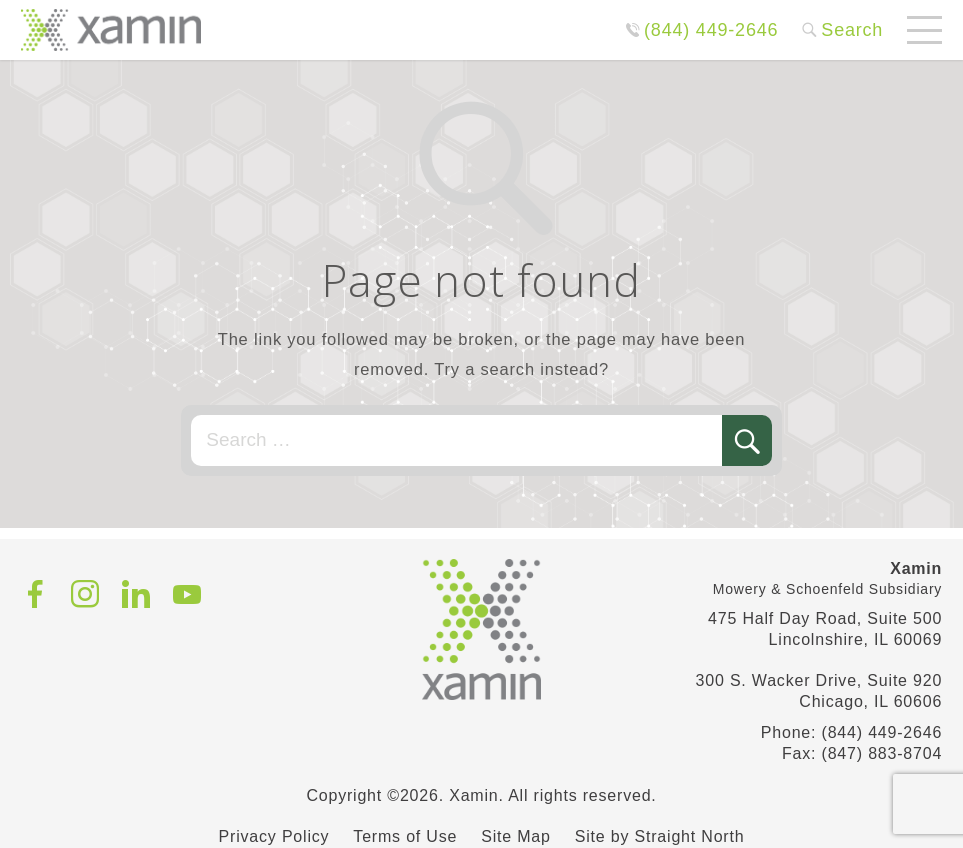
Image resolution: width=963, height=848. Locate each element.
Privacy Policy (274, 836)
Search (852, 30)
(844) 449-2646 (711, 30)
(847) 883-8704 (882, 753)
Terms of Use (405, 836)
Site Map (516, 836)
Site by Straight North (660, 836)
